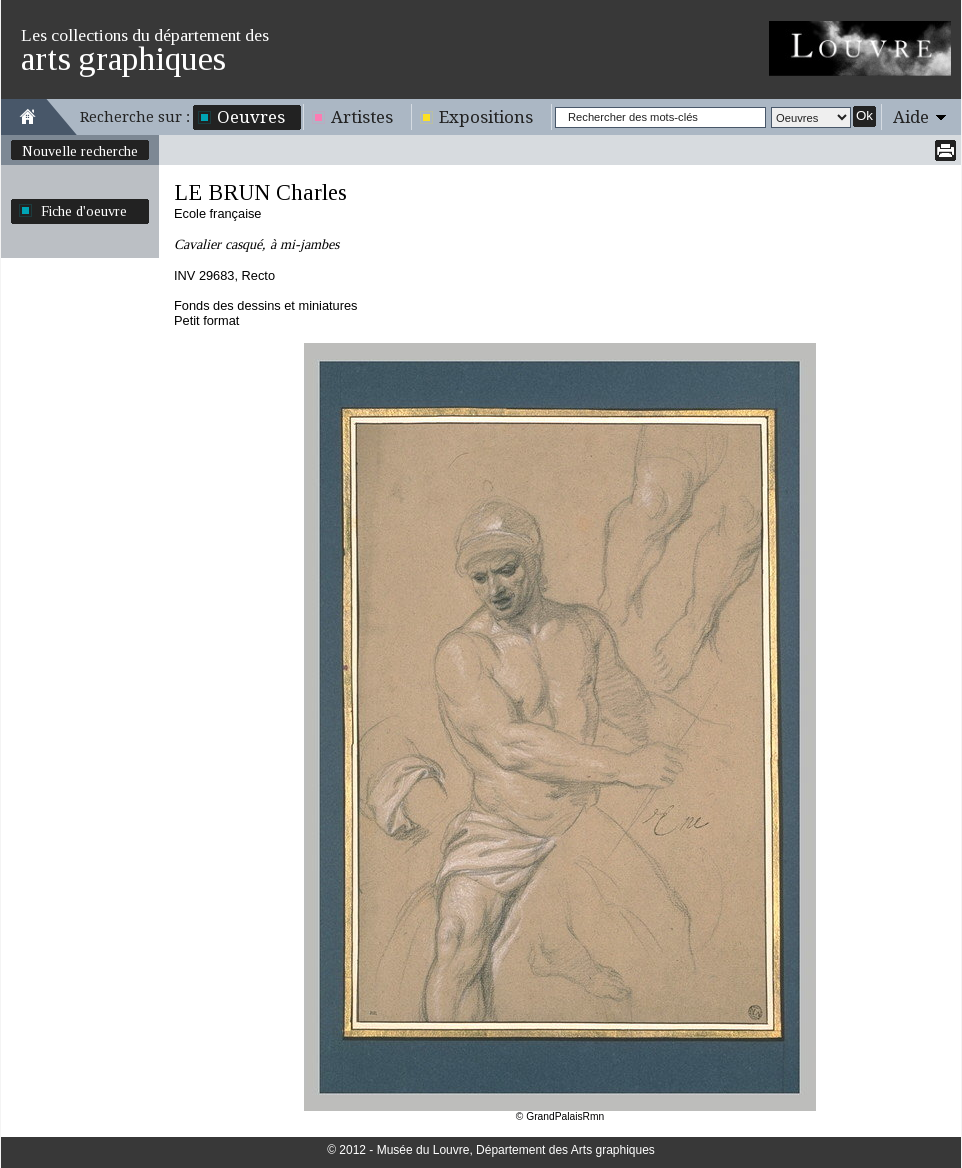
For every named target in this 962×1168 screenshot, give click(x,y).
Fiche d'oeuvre (84, 211)
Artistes (362, 117)
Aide (911, 117)
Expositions (486, 117)
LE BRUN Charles (260, 192)
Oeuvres (251, 117)
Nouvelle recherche (80, 151)
